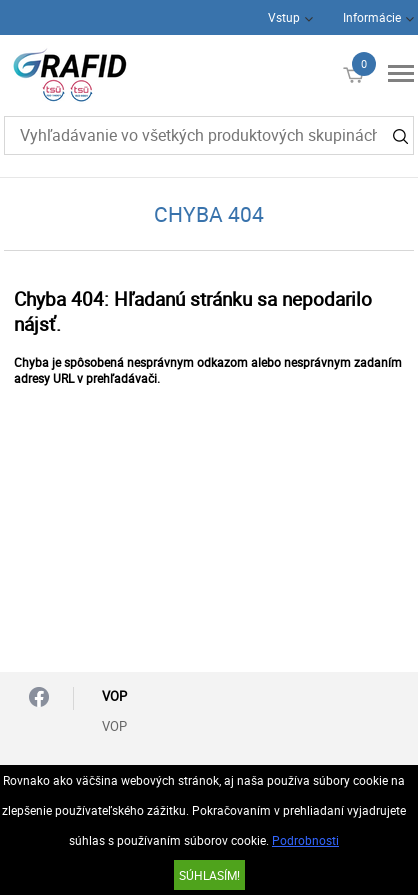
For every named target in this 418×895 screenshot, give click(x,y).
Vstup (284, 17)
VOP (114, 726)
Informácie (372, 17)
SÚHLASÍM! (209, 875)
